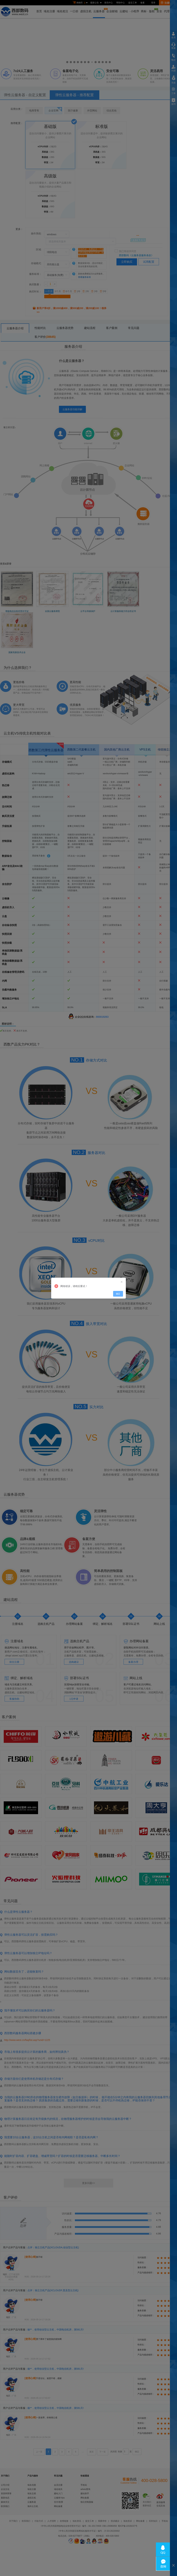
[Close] (121, 1282)
